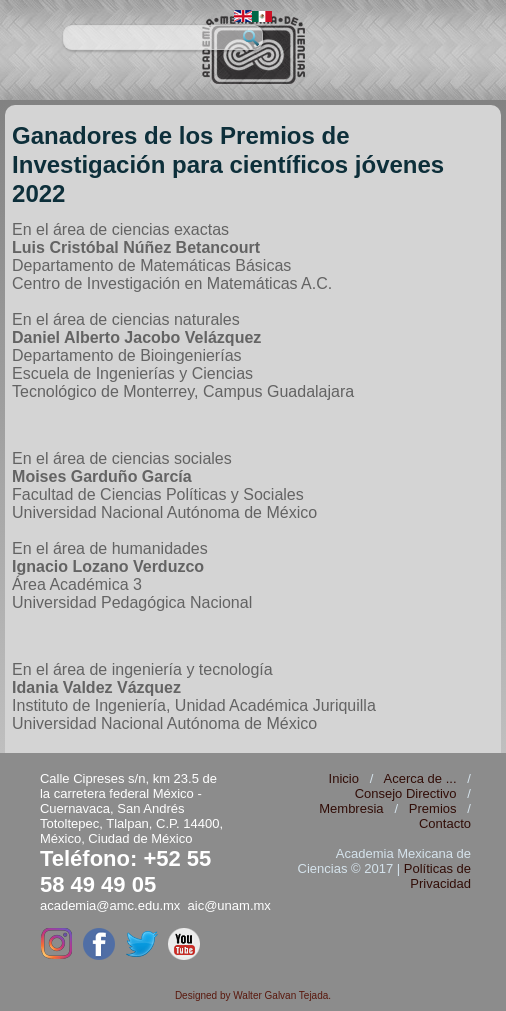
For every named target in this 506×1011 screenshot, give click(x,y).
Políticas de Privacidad (437, 876)
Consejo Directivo (406, 793)
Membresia (351, 808)
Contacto (445, 823)
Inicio (344, 778)
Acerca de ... (420, 778)
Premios (433, 808)
